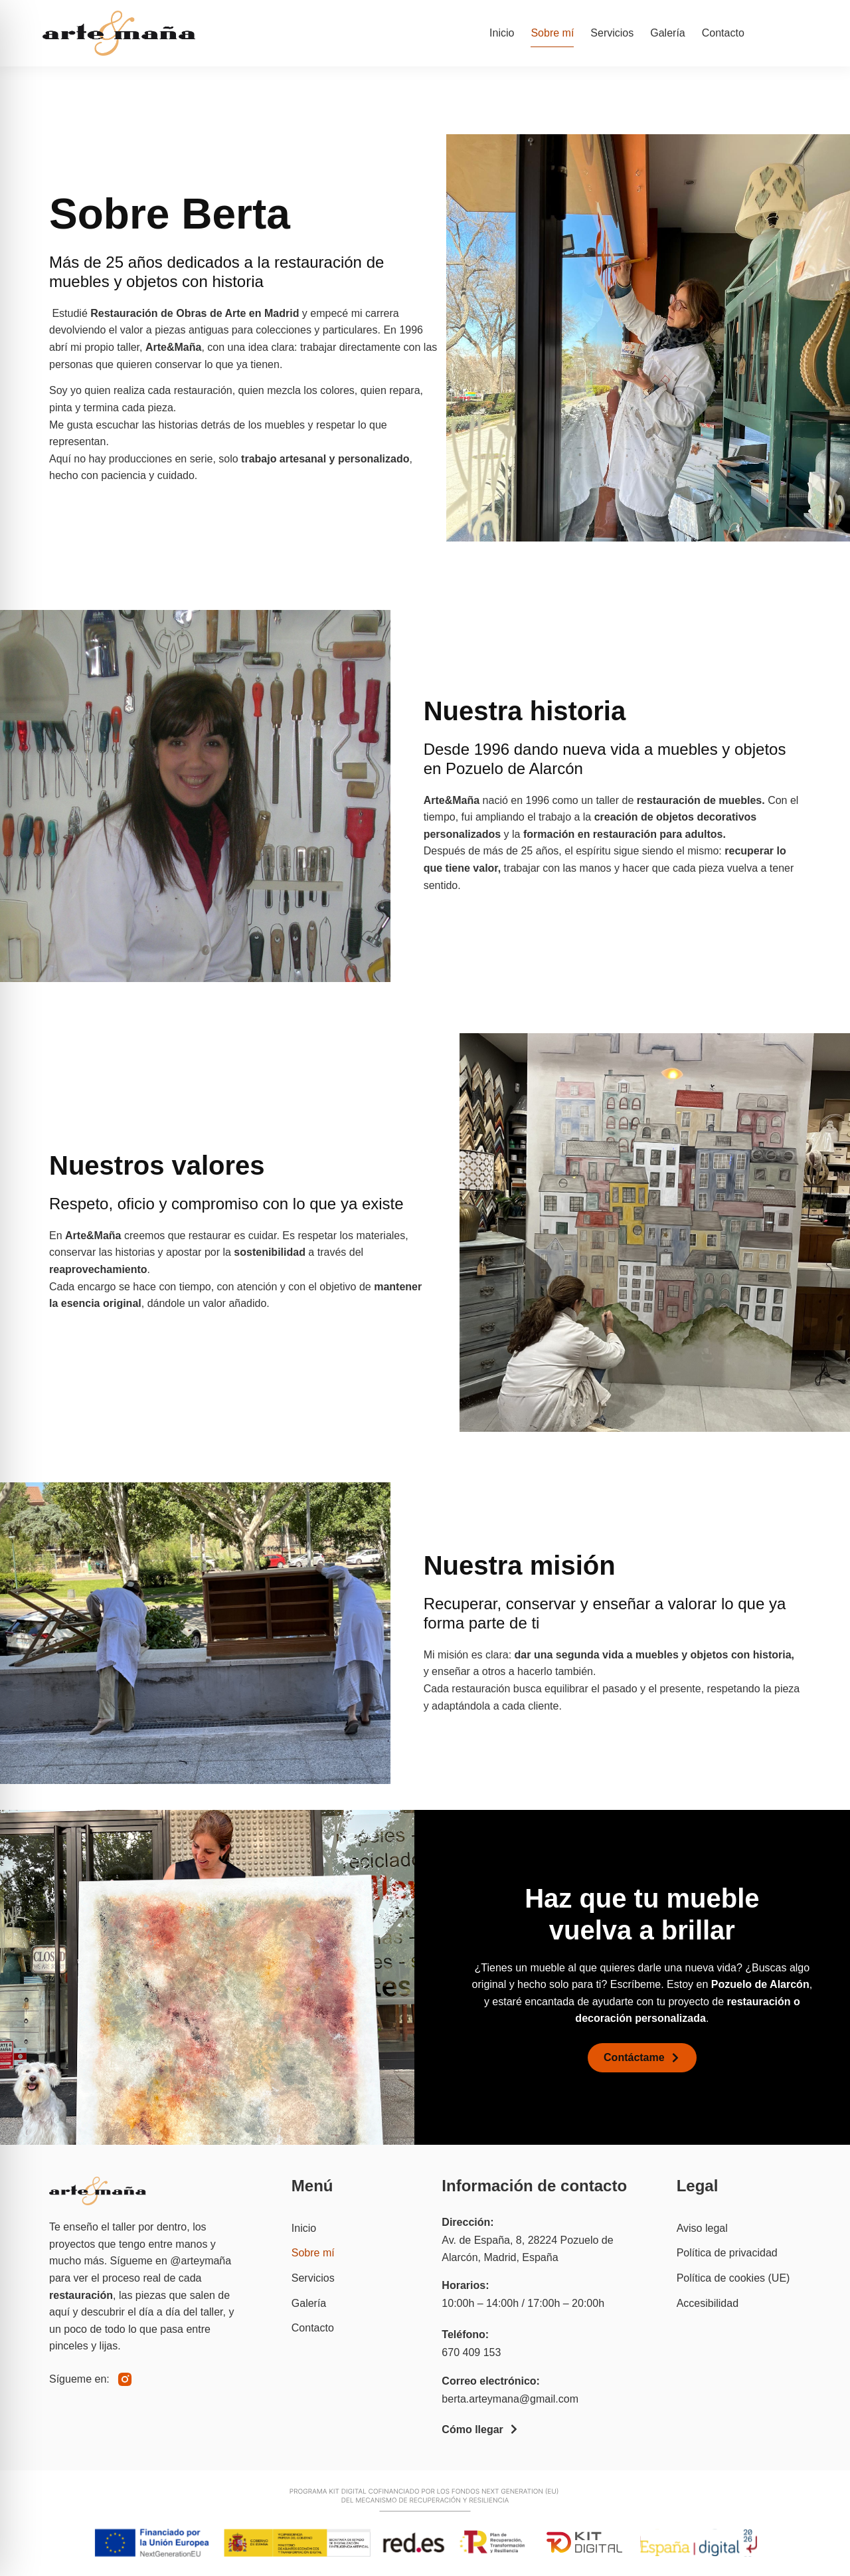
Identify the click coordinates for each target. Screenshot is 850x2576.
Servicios (612, 33)
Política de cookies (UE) (733, 2278)
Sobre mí (552, 33)
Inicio (501, 33)
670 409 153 (471, 2352)
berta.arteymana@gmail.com (510, 2399)
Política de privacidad (727, 2252)
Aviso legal (702, 2228)
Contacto (723, 33)
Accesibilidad (707, 2303)
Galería (667, 33)
